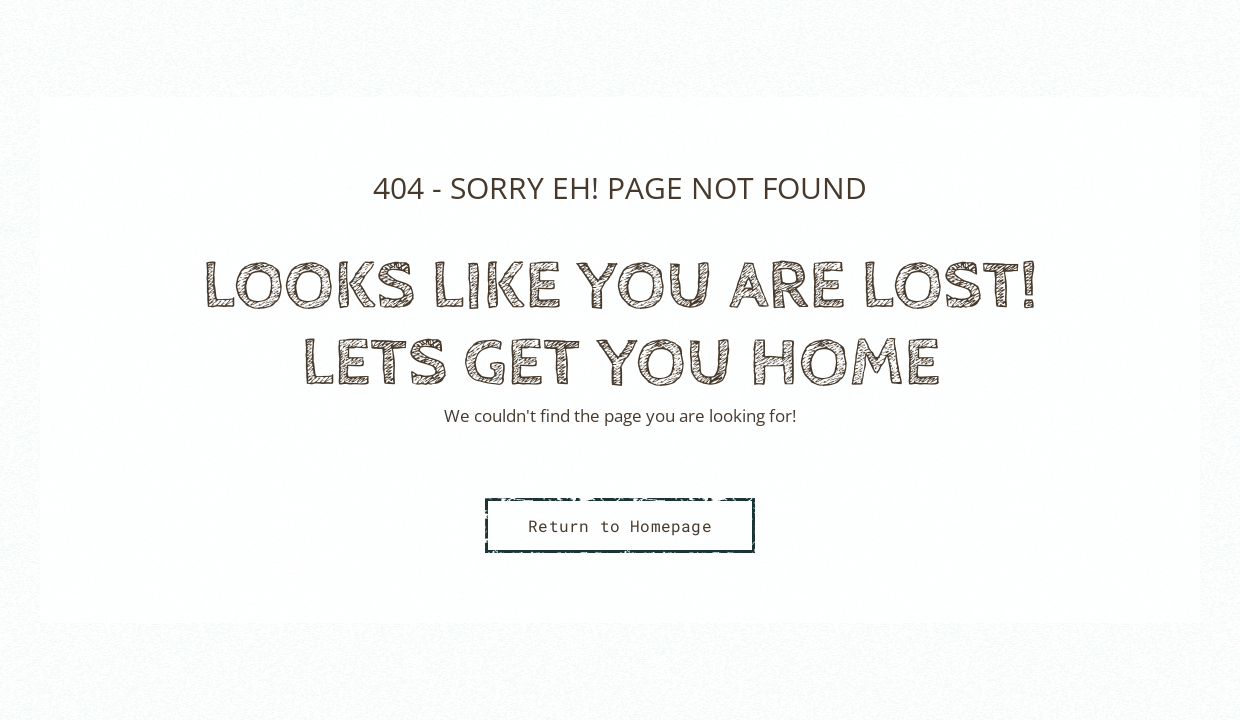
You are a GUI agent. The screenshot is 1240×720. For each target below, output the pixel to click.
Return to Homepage (620, 525)
